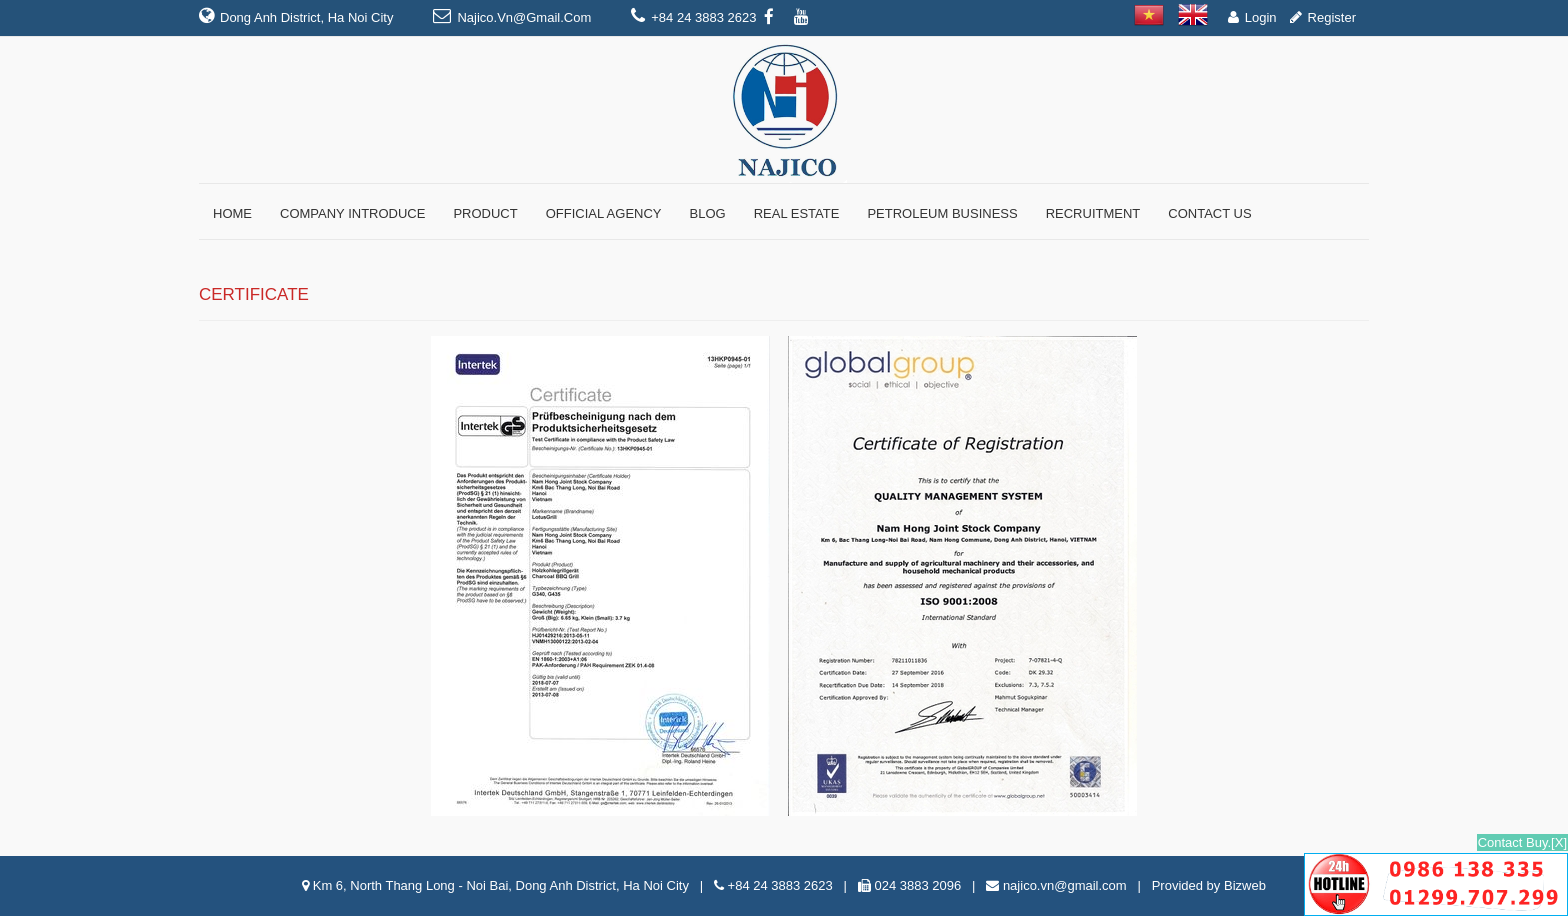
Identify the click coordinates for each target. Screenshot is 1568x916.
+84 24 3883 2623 (780, 885)
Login (1261, 17)
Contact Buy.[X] (1522, 842)
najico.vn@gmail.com (524, 17)
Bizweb (1245, 885)
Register (1332, 17)
